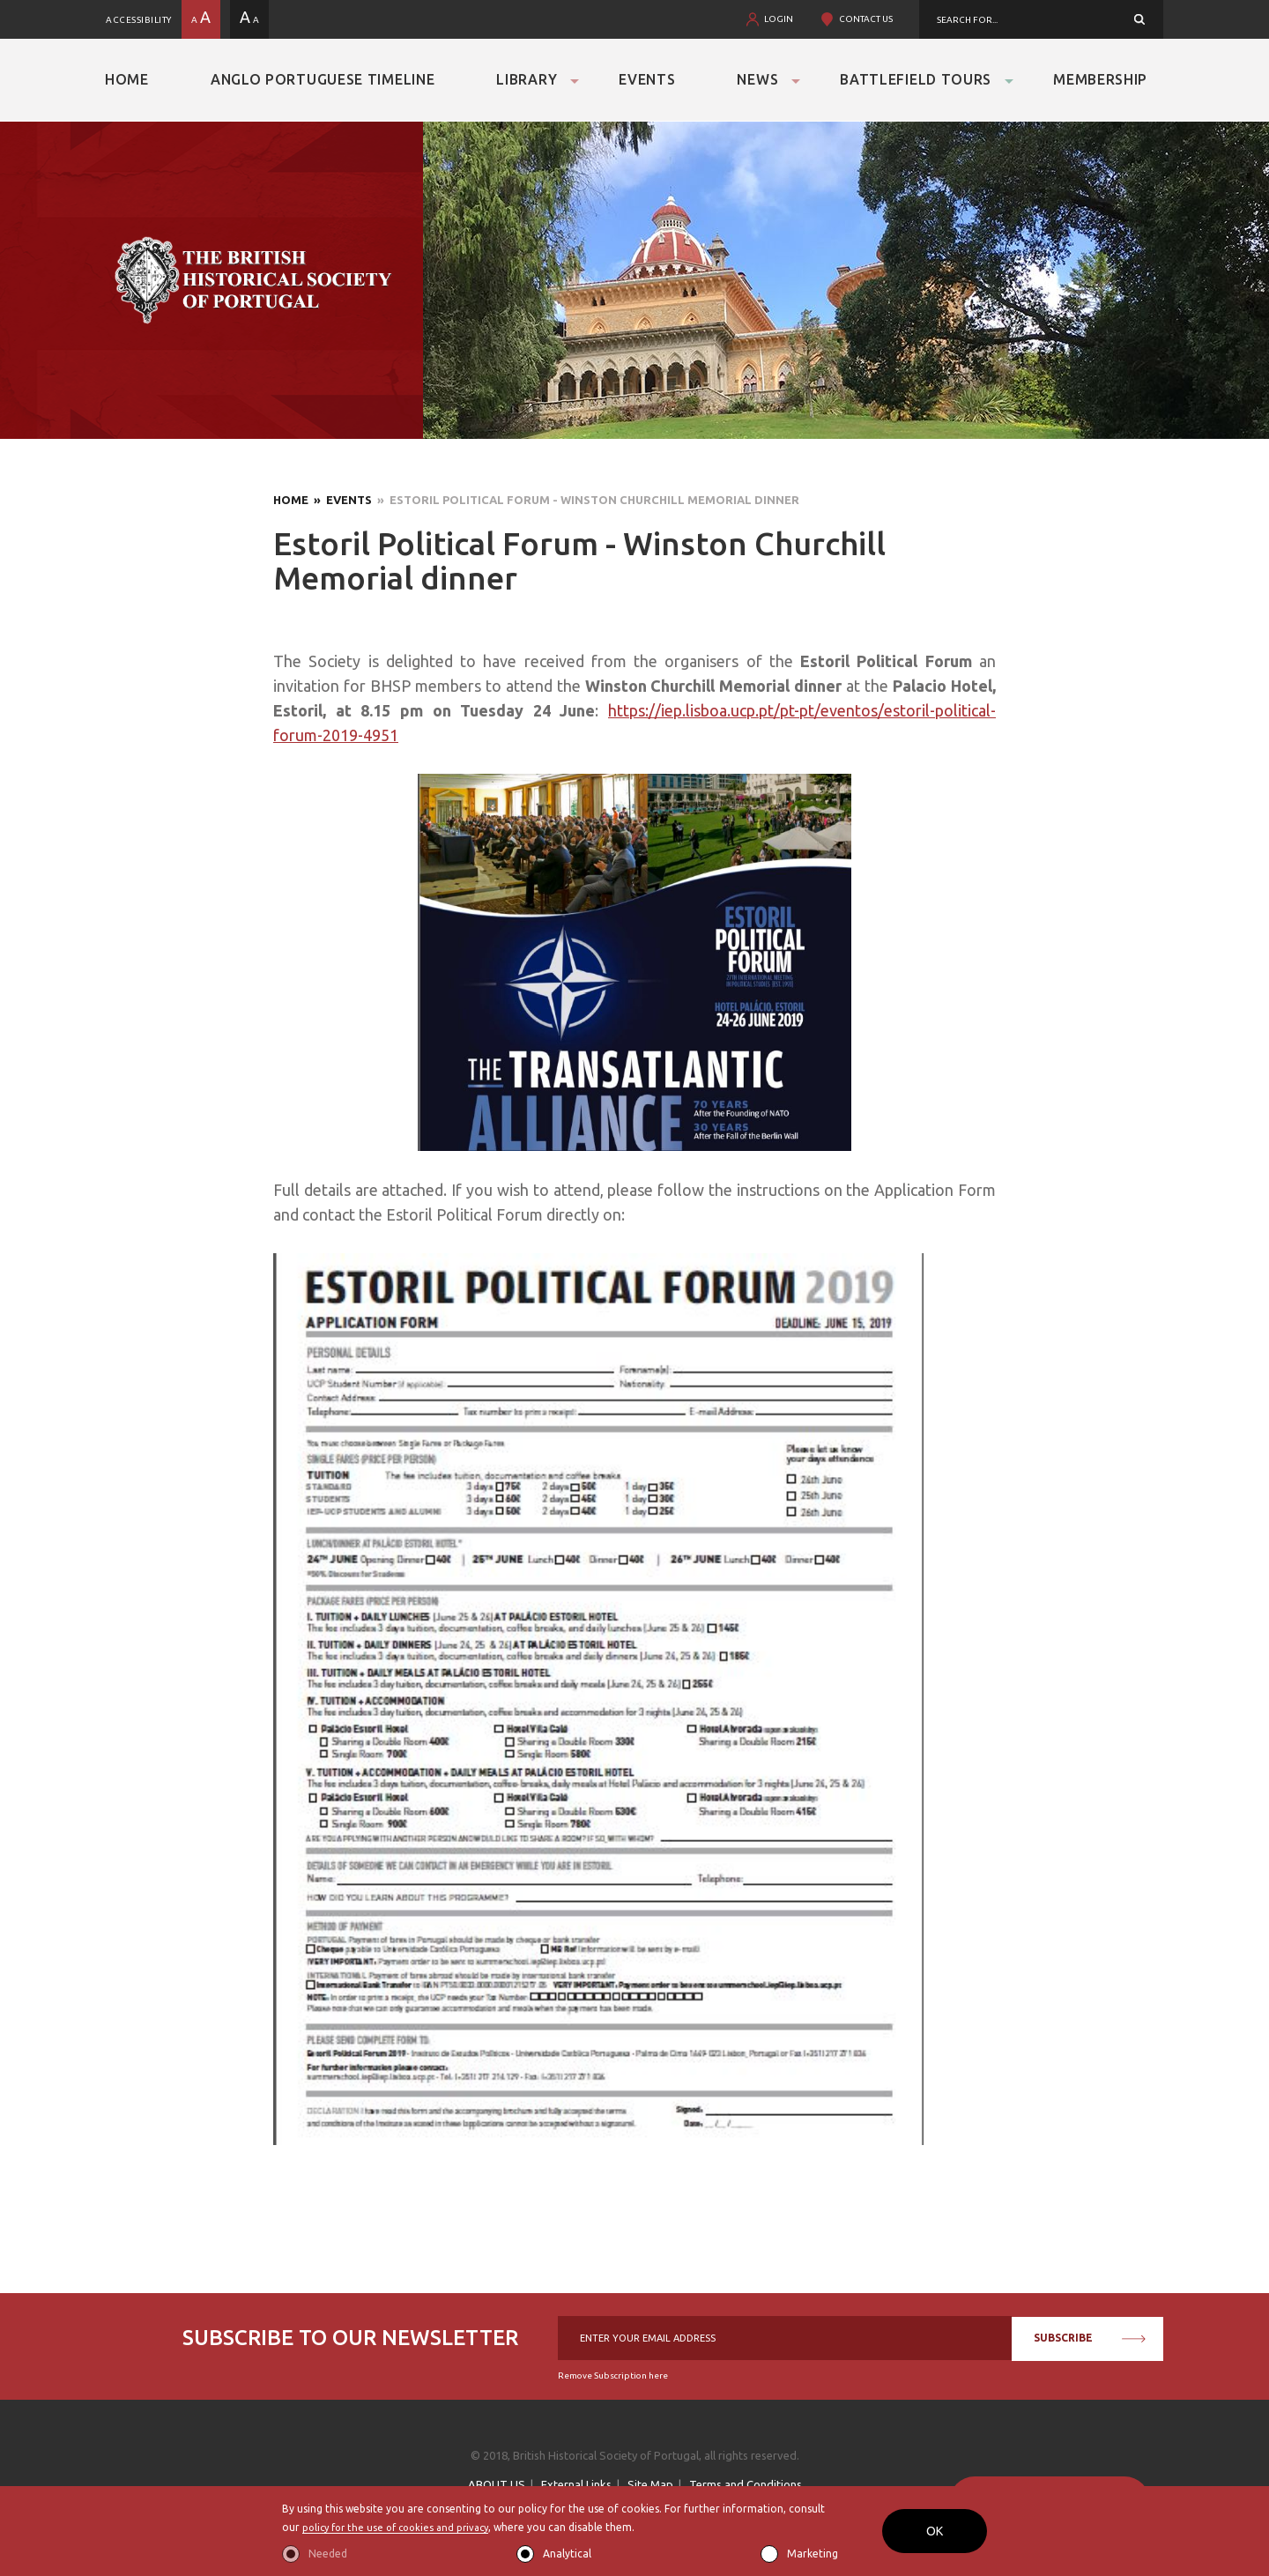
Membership (1100, 79)
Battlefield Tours (915, 79)
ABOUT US (496, 2484)
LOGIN (778, 19)
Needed (327, 2553)
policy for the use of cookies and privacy (402, 2527)
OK (934, 2531)
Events (647, 79)
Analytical (567, 2553)
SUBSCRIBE (1090, 2337)
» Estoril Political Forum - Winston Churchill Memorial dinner (585, 500)
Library (526, 79)
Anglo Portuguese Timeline (323, 79)
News (757, 79)
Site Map (650, 2484)
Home (127, 79)
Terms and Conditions (745, 2484)
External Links (576, 2484)
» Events (340, 500)
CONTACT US (866, 19)
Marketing (812, 2553)
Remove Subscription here (613, 2375)
